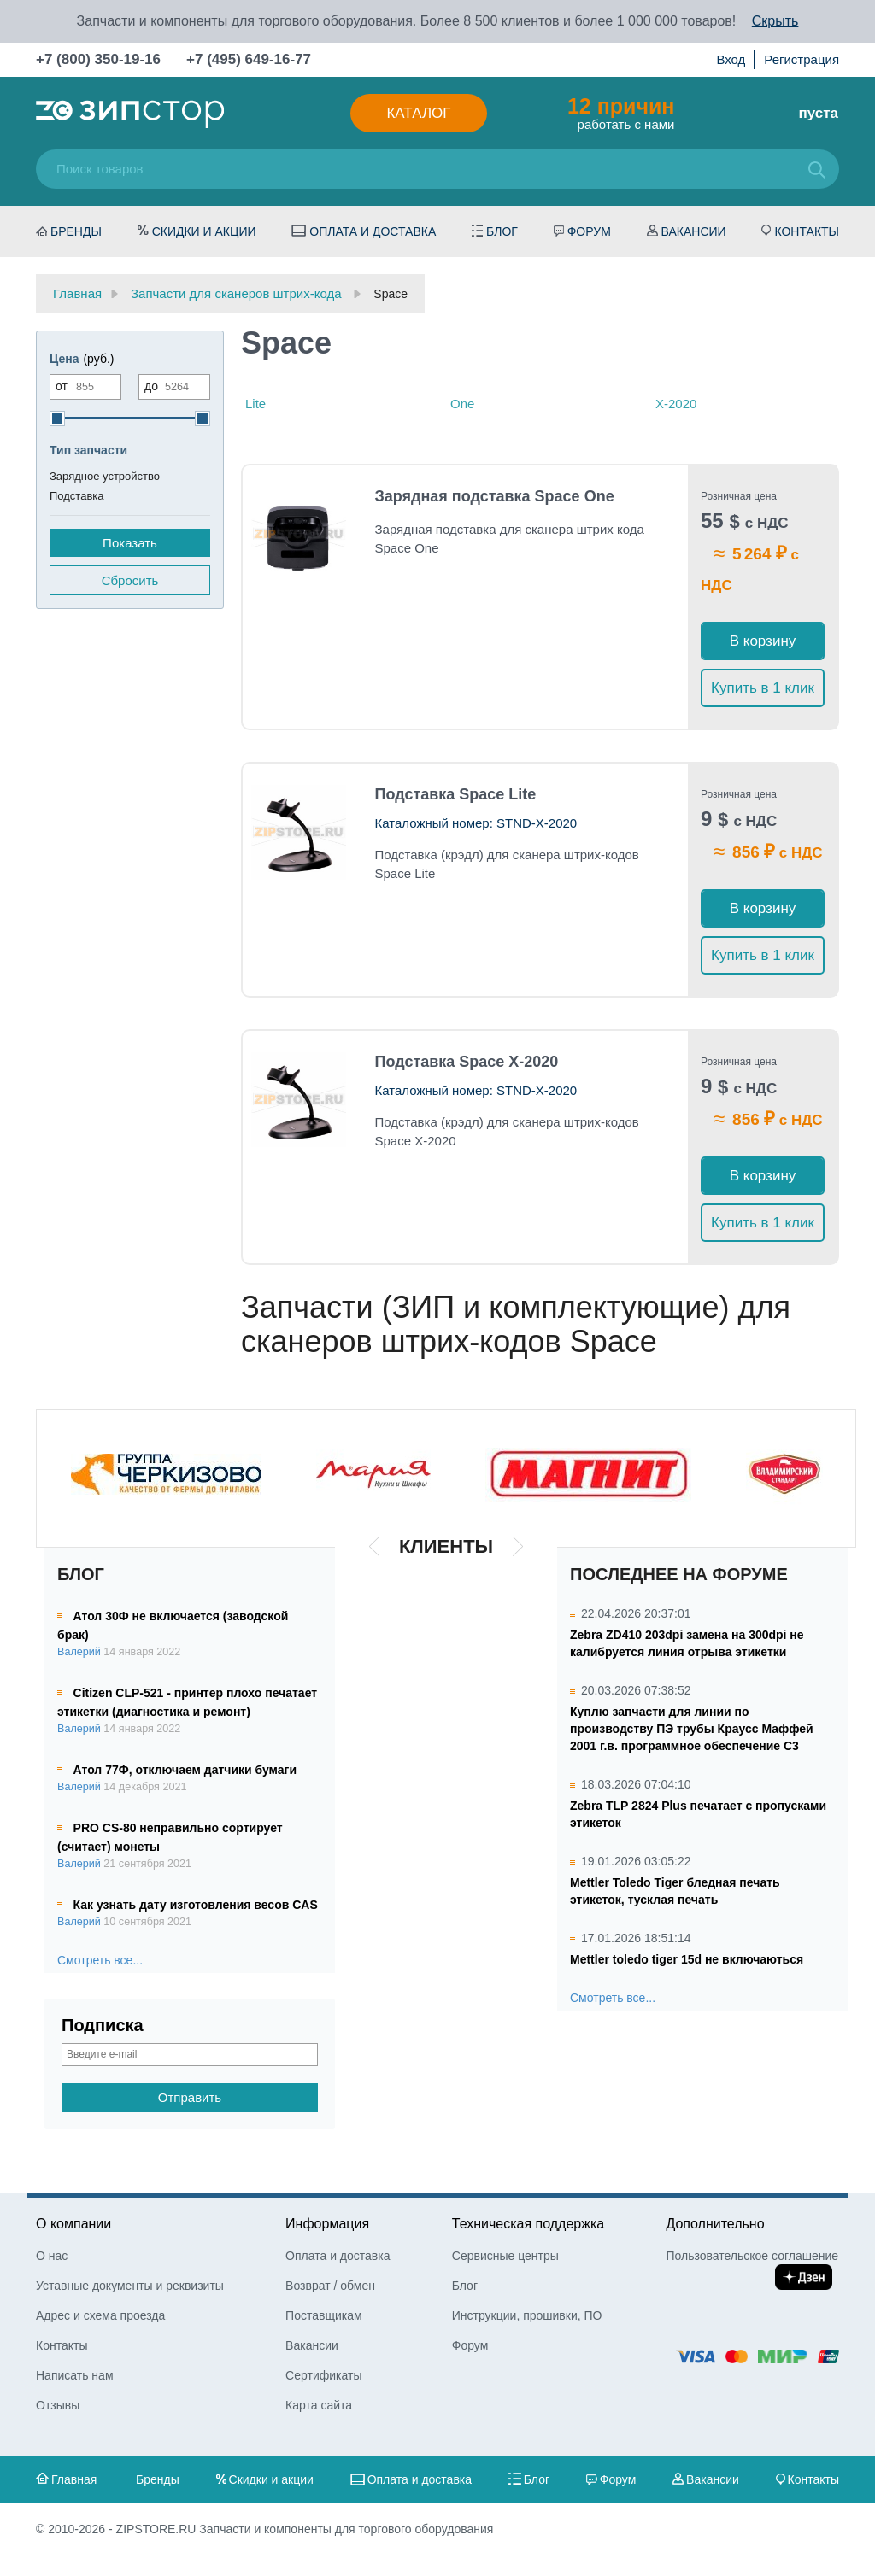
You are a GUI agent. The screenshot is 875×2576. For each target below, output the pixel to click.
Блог (502, 231)
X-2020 (675, 403)
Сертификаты (323, 2375)
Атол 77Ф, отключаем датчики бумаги (185, 1770)
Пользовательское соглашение (752, 2256)
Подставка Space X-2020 (467, 1061)
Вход (730, 59)
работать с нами (620, 113)
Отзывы (57, 2405)
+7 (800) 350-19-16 (98, 59)
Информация (327, 2223)
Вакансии (693, 231)
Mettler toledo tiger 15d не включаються (686, 1959)
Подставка (77, 495)
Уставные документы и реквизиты (130, 2285)
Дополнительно (715, 2223)
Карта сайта (318, 2405)
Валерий (79, 1652)
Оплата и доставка (372, 231)
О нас (52, 2256)
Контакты (806, 231)
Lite (255, 403)
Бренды (76, 231)
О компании (73, 2223)
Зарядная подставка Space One (494, 496)
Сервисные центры (505, 2256)
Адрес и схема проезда (100, 2315)
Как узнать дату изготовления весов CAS (195, 1905)
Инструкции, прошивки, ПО (527, 2315)
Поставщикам (323, 2315)
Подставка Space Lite (456, 794)
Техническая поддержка (528, 2223)
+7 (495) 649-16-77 (248, 59)
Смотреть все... (100, 1960)
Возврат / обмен (330, 2285)
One (462, 403)
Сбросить (130, 580)
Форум (589, 231)
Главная (74, 2479)
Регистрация (801, 59)
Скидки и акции (204, 231)
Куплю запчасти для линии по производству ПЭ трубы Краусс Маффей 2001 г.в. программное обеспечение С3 (691, 1729)
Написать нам (75, 2375)
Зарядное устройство (105, 476)
